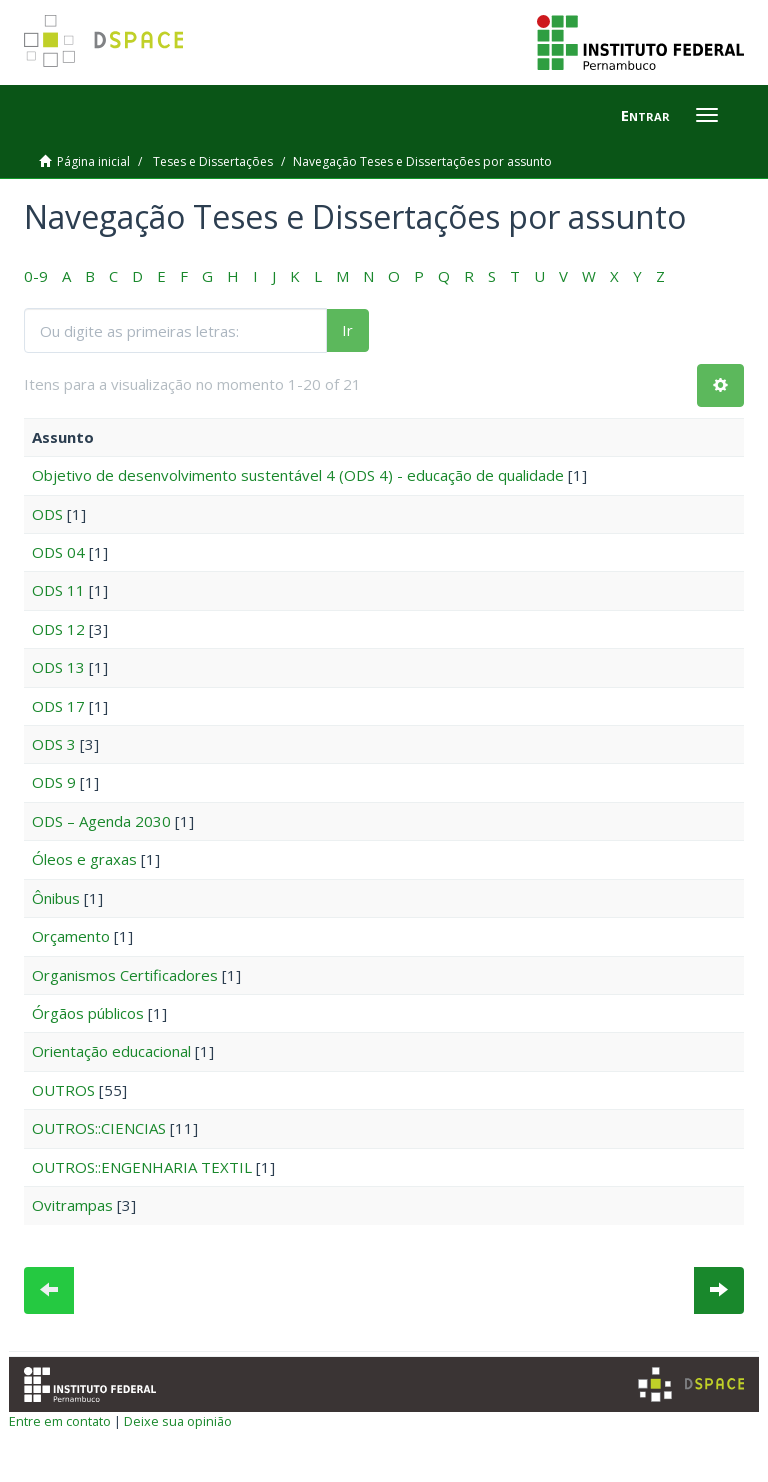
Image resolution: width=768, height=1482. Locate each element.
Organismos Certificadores (125, 975)
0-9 (36, 276)
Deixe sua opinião (178, 1421)
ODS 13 (58, 667)
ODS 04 (58, 552)
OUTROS (63, 1090)
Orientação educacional (111, 1051)
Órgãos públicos (88, 1013)
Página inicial (93, 161)
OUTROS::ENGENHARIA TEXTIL (142, 1167)
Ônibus (56, 898)
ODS (47, 514)
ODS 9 (54, 782)
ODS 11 (58, 590)
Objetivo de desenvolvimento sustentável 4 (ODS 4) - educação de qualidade (298, 475)
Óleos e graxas (84, 859)
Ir (347, 330)
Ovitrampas (72, 1205)
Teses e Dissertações (213, 161)
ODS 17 (58, 706)
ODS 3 (54, 744)
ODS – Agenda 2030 (101, 821)
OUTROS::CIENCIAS (99, 1128)
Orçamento (71, 936)
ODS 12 (58, 629)
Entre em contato (60, 1421)
